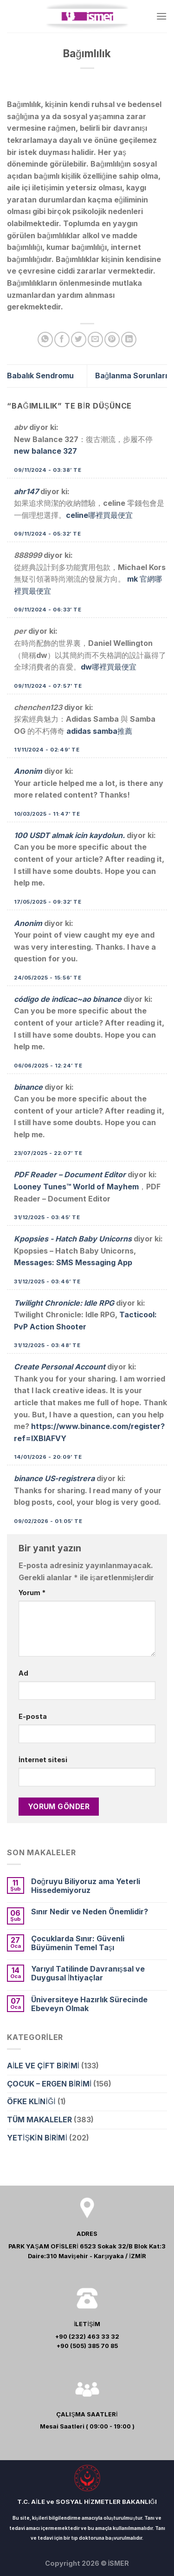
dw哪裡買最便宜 (108, 666)
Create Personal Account (59, 1366)
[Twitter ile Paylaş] (78, 339)
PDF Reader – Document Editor (70, 1174)
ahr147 (26, 491)
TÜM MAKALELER (39, 2119)
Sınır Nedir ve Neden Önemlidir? (89, 1911)
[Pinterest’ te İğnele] (112, 339)
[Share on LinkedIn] (128, 339)
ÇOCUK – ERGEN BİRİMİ (49, 2083)
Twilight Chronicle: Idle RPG (64, 1303)
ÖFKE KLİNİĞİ (31, 2101)
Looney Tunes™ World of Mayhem (76, 1186)
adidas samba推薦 (99, 731)
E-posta (33, 1716)
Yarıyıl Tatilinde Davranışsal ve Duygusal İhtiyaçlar (88, 1973)
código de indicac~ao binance (68, 999)
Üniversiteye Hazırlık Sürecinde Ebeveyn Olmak (89, 2004)
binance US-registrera (54, 1478)
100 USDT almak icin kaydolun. (69, 835)
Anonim (28, 771)
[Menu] (161, 16)
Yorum (32, 1593)
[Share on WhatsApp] (45, 339)
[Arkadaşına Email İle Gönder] (95, 339)
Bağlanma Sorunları (131, 375)
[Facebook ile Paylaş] (62, 339)
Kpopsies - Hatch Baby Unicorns (73, 1238)
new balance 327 (45, 451)
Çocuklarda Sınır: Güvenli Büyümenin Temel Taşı (77, 1943)
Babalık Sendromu (40, 375)
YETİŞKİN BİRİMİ (37, 2137)
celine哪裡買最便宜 (99, 515)
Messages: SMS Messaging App (73, 1262)
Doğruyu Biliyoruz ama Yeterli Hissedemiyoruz (85, 1886)
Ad (23, 1673)
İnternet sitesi (43, 1760)
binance (28, 1087)
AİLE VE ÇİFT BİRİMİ (43, 2065)
